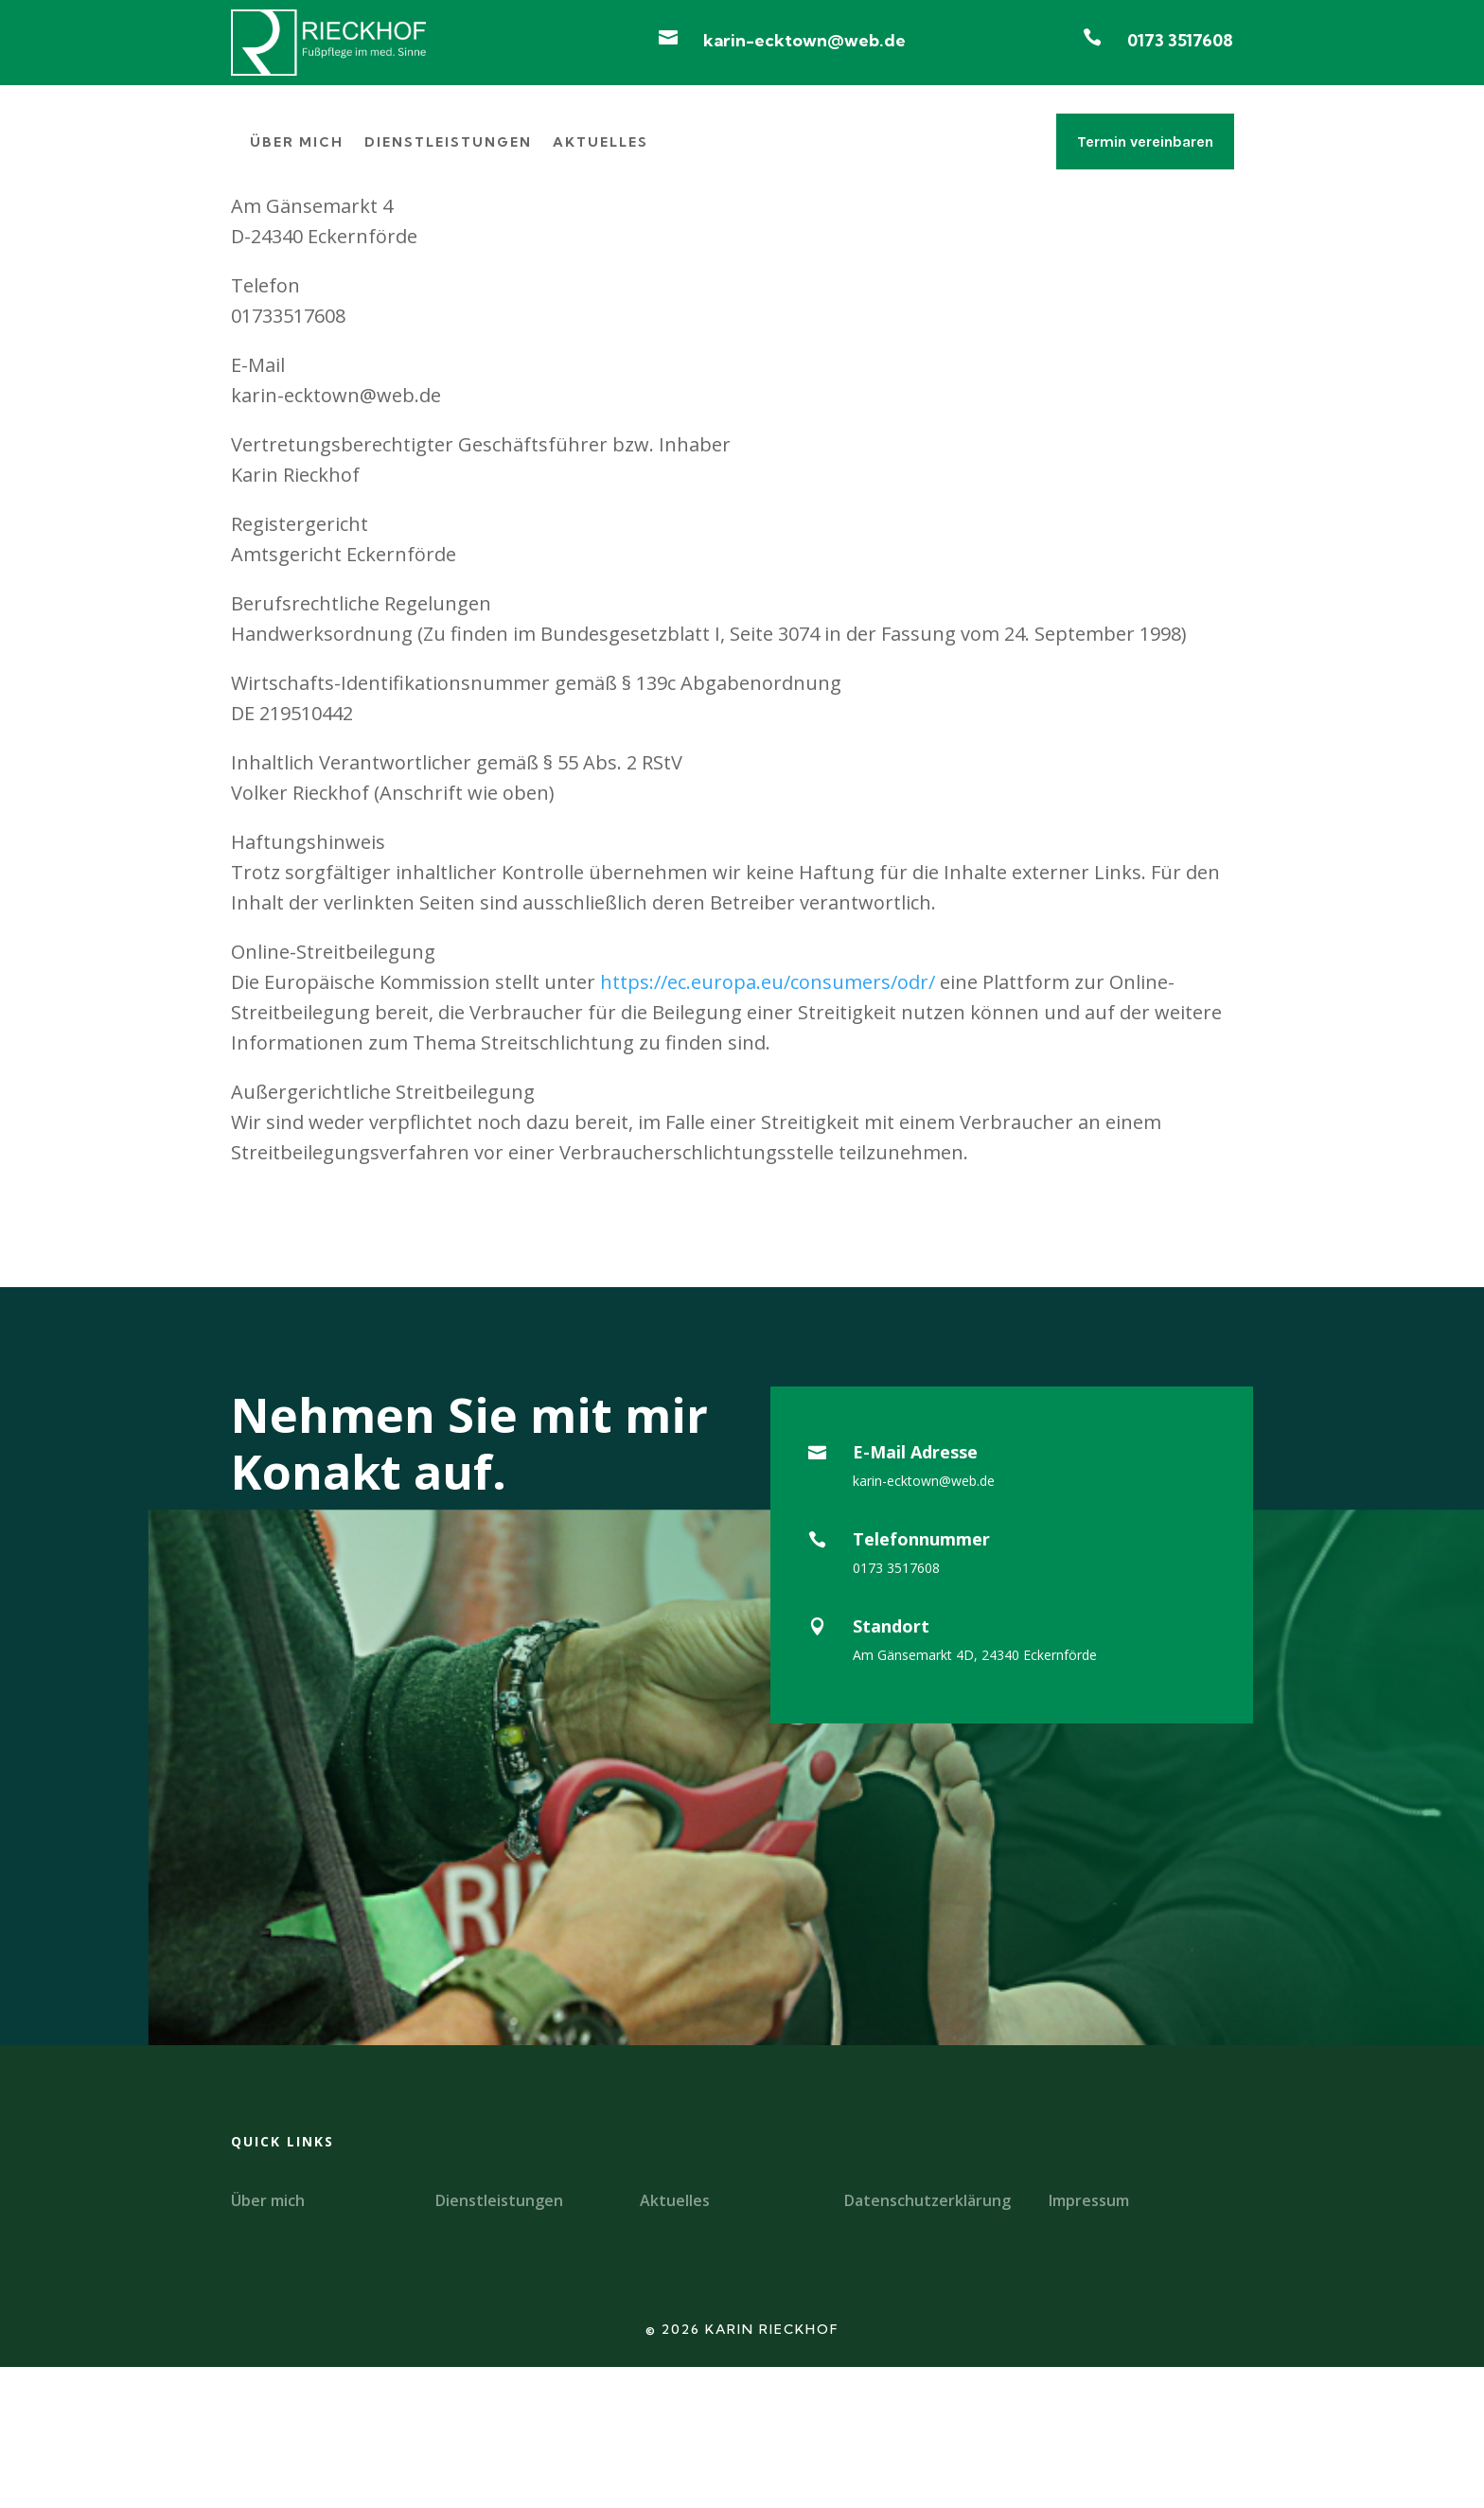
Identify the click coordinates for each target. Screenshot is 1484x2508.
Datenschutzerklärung (927, 2341)
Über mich (297, 142)
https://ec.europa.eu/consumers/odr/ (767, 1124)
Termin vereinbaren (1145, 141)
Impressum (1089, 2341)
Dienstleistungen (448, 142)
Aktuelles (600, 142)
